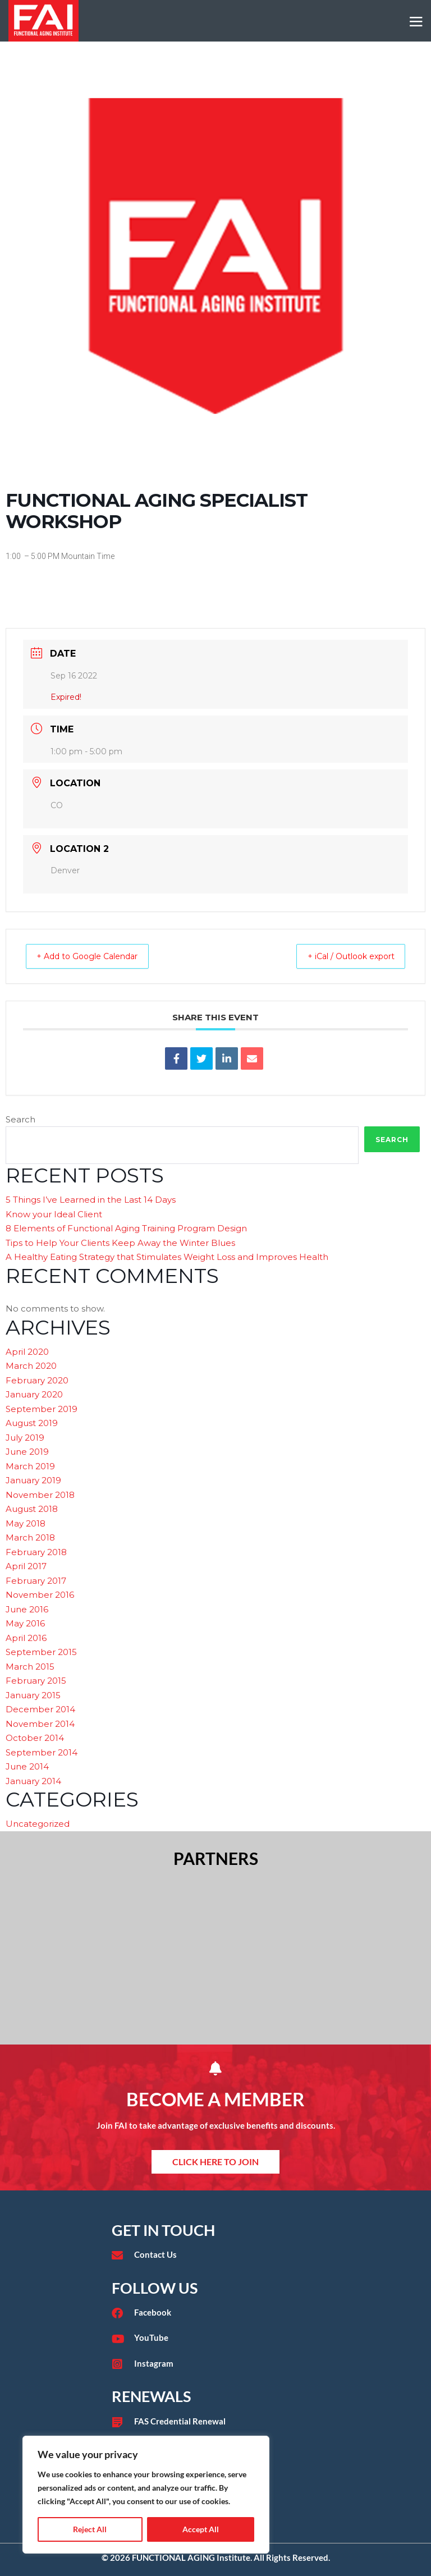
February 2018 (36, 1552)
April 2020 (27, 1351)
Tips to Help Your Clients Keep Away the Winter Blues (120, 1242)
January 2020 (34, 1394)
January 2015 (33, 1695)
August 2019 (32, 1423)
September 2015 (41, 1652)
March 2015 (30, 1666)
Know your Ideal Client (54, 1214)
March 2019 (30, 1466)
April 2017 (26, 1566)
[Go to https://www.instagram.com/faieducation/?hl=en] (215, 2364)
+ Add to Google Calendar (97, 956)
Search (20, 1119)
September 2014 (41, 1752)
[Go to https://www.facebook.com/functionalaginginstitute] (215, 2312)
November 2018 (40, 1494)
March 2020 (31, 1365)
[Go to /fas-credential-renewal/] (215, 2421)
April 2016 (26, 1638)
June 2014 (27, 1766)
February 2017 (36, 1580)
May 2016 (25, 1623)
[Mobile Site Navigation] (416, 21)
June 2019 (27, 1451)
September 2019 (41, 1409)
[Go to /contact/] (215, 2255)
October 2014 (35, 1737)
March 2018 (30, 1537)
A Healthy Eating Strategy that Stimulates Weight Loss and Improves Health (167, 1257)
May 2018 (25, 1523)
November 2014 (40, 1723)
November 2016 (40, 1594)
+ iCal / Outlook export (341, 956)
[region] (145, 2495)
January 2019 (33, 1480)
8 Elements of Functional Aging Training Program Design (126, 1228)
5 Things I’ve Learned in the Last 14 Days (91, 1199)
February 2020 (37, 1380)
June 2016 (27, 1609)
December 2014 (40, 1709)
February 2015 (36, 1680)
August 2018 (32, 1509)
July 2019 (25, 1437)
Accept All (200, 2529)
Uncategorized (38, 1823)
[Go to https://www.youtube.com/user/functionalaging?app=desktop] (215, 2338)
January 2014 (33, 1781)
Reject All (90, 2529)
